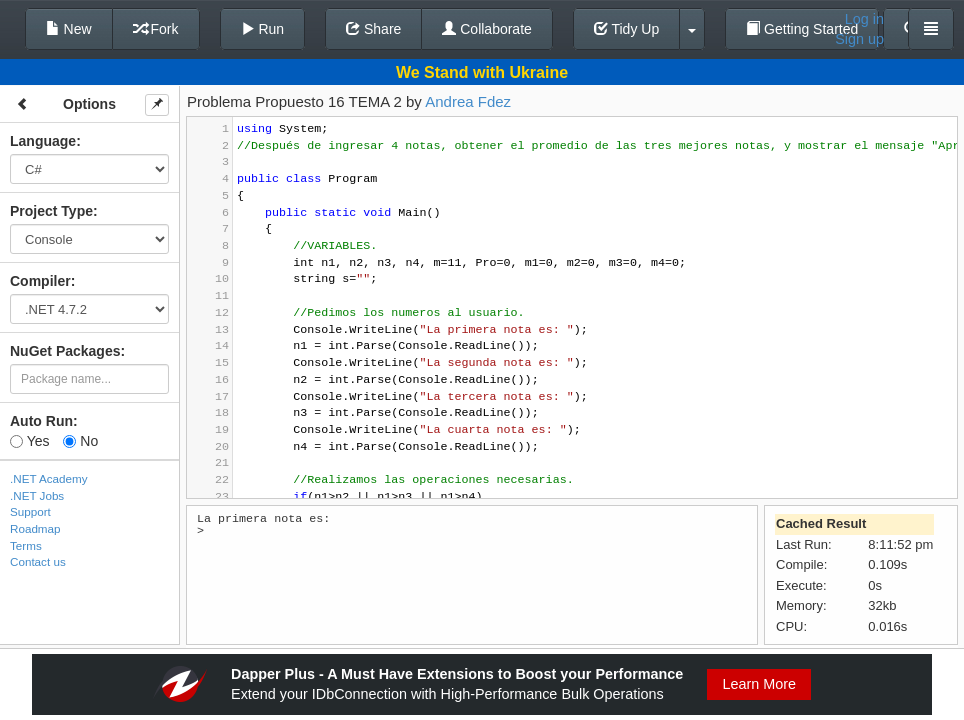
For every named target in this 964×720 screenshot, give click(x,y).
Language (43, 141)
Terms (26, 545)
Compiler (40, 281)
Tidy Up (626, 29)
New (69, 29)
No (80, 441)
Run (263, 29)
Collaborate (487, 29)
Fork (156, 29)
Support (30, 511)
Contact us (38, 561)
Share (373, 29)
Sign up (859, 39)
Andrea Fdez (468, 101)
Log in (864, 19)
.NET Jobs (37, 495)
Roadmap (35, 528)
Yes (29, 441)
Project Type (51, 211)
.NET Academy (49, 478)
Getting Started (802, 29)
